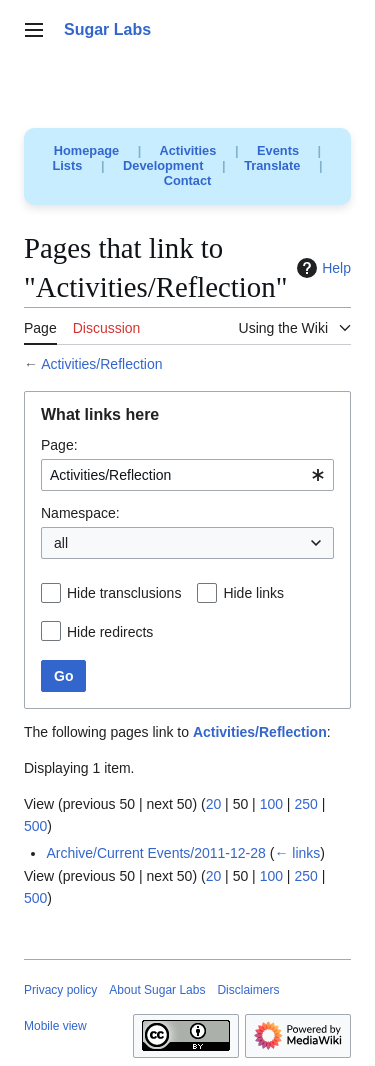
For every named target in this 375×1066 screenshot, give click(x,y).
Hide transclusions (124, 593)
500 (35, 826)
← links (297, 853)
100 (271, 804)
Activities (187, 150)
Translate (272, 165)
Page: (59, 445)
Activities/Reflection (101, 364)
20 (214, 804)
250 (305, 804)
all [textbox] (61, 543)
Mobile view (55, 1026)
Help (321, 268)
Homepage (86, 150)
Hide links (253, 593)
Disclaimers (248, 990)
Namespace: (80, 513)
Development (163, 165)
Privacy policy (60, 990)
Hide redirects (110, 632)
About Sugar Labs (157, 990)
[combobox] (187, 475)
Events (278, 150)
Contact (188, 180)
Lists (68, 165)
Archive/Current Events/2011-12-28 (155, 853)
